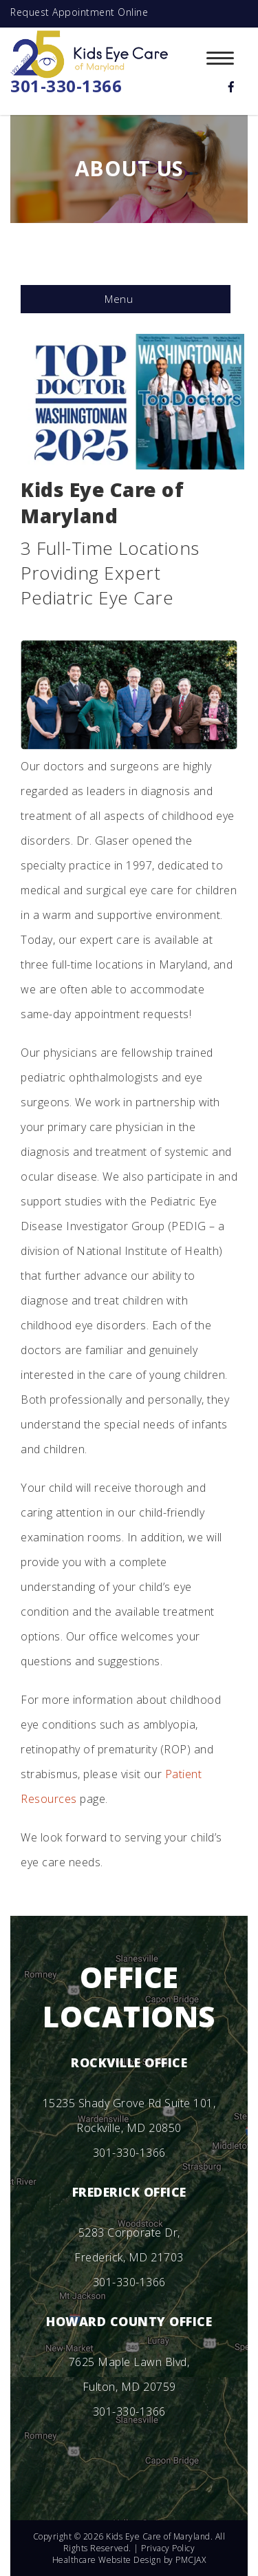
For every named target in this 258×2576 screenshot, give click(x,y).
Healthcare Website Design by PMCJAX (129, 2560)
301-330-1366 (66, 85)
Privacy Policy (168, 2548)
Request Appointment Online (79, 12)
